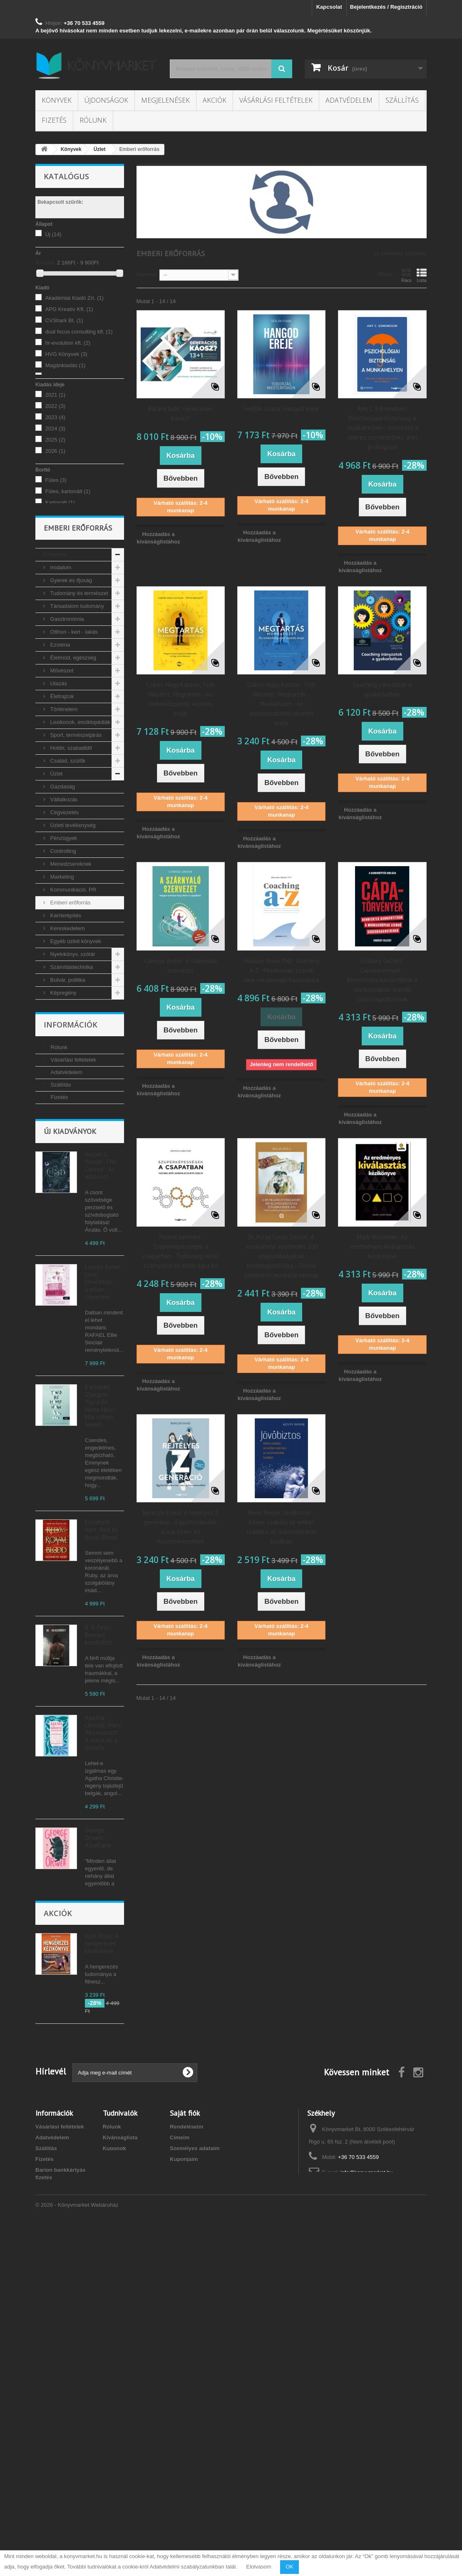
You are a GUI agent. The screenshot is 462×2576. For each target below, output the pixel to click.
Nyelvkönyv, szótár (72, 1018)
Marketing (61, 941)
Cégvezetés (64, 876)
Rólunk (93, 120)
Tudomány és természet (78, 657)
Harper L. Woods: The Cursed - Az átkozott (101, 1328)
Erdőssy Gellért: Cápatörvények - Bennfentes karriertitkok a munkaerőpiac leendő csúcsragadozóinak (382, 980)
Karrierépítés (65, 979)
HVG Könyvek (66, 354)
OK (289, 2567)
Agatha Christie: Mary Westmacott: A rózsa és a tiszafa (103, 1895)
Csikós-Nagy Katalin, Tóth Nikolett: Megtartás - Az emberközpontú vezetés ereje (181, 699)
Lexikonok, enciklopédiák (79, 786)
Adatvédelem (349, 100)
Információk (70, 1178)
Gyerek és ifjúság (70, 644)
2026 (55, 451)
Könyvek (57, 100)
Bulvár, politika (67, 1044)
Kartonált (60, 502)
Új (53, 234)
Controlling (62, 915)
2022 (55, 406)
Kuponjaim (184, 2494)
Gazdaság (62, 850)
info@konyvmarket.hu (366, 2507)
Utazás (58, 747)
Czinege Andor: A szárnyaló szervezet (180, 965)
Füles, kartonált (67, 491)
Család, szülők (67, 825)
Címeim (179, 2473)
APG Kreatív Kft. (69, 309)
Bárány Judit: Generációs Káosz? (180, 413)
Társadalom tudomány (76, 670)
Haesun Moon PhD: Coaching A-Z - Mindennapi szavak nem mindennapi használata (281, 970)
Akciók (214, 100)
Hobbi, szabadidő (70, 812)
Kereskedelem (67, 992)
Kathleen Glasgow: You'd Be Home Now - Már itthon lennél (101, 1568)
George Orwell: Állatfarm (98, 2000)
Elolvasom (258, 2567)
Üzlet (55, 838)
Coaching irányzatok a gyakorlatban (382, 689)
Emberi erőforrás (69, 966)
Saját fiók (185, 2448)
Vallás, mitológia (69, 1082)
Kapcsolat (329, 7)
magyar (60, 554)
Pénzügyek (63, 902)
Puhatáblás (63, 525)
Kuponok (114, 2483)
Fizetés (54, 120)
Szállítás (402, 100)
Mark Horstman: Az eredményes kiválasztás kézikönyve (382, 1246)
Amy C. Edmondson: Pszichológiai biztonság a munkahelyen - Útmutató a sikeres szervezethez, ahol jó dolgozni (382, 428)
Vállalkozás (63, 863)
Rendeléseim (186, 2462)
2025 (55, 440)
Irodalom (60, 631)
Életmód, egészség (72, 722)
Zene (55, 1070)
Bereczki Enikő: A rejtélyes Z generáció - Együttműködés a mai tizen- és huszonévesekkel (181, 1527)
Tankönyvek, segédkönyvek (61, 1101)
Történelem (63, 773)
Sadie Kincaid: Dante (103, 2102)
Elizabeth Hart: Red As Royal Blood (101, 1692)
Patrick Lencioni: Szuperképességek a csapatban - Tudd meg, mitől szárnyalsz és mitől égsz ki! (181, 1251)
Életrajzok (61, 760)
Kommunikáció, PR (72, 954)
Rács (406, 275)
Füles (56, 480)
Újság (56, 1121)
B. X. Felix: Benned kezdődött (98, 1797)
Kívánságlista (120, 2473)
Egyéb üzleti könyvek (75, 1005)
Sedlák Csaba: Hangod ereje (281, 408)
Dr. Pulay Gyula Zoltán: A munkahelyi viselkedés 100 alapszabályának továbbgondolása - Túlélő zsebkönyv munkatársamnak (281, 1256)
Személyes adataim (194, 2483)
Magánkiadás (65, 365)
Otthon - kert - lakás (73, 696)
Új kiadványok (70, 1294)
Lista (422, 275)
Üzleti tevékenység (72, 889)
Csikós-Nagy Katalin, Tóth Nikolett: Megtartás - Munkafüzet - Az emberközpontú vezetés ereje (281, 704)
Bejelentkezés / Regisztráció (386, 7)
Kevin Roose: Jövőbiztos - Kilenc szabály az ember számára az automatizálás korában (281, 1527)
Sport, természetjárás (75, 799)
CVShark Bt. (64, 320)
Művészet (61, 734)
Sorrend (147, 274)
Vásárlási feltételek (276, 100)
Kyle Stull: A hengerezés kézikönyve (101, 2259)
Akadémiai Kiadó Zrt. (74, 298)
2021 (55, 395)
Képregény (63, 1057)
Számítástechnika (71, 1031)
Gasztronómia (66, 683)
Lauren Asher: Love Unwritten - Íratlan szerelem (103, 1445)
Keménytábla (65, 514)
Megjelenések (165, 100)
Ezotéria (59, 709)
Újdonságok (106, 100)
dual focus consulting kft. (79, 331)
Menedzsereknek (70, 928)
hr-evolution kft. (67, 343)
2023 (55, 417)
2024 (55, 428)
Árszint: (45, 262)
